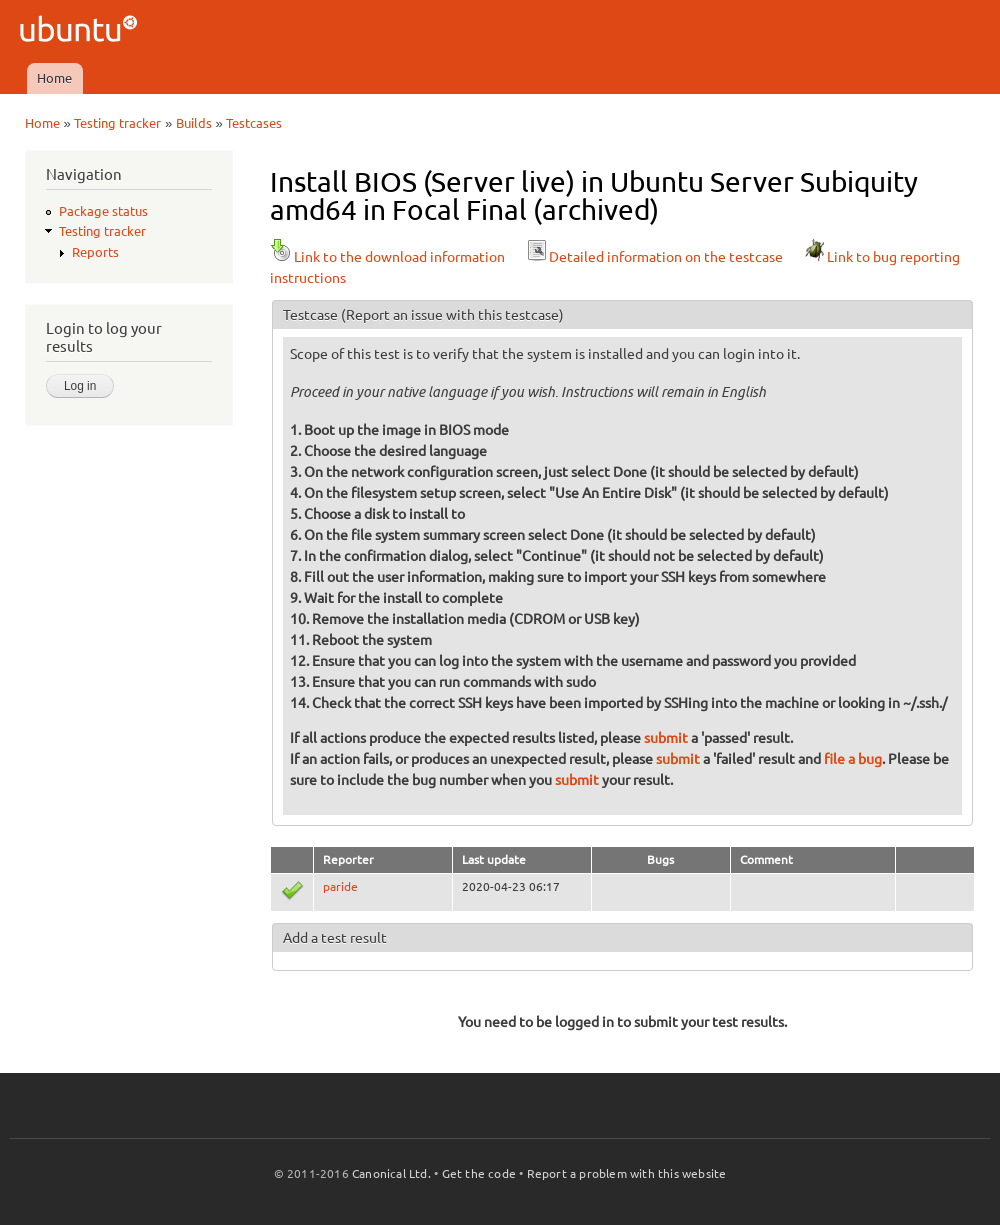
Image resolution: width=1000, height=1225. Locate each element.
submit (666, 738)
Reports (95, 252)
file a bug (853, 759)
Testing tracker (117, 123)
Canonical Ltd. (391, 1173)
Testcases (254, 123)
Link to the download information (387, 257)
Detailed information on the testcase (654, 257)
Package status (103, 211)
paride (340, 886)
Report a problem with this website (627, 1173)
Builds (194, 123)
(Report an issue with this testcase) (452, 315)
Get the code (479, 1173)
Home (54, 78)
